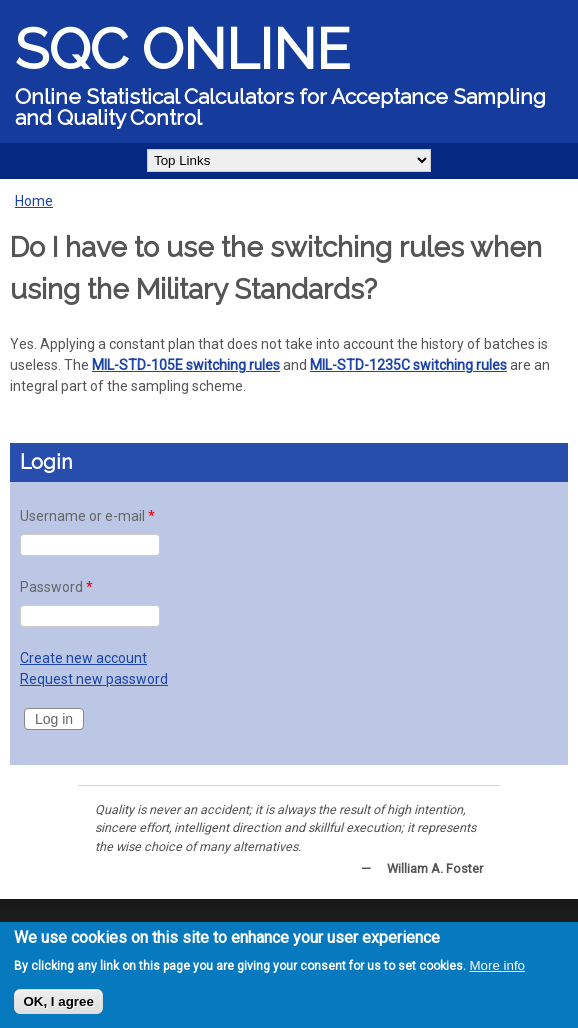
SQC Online (182, 49)
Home (34, 201)
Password (56, 587)
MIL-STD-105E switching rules (186, 365)
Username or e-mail (87, 516)
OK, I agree (58, 1001)
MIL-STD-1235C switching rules (408, 365)
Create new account (83, 658)
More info (497, 965)
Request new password (94, 679)
